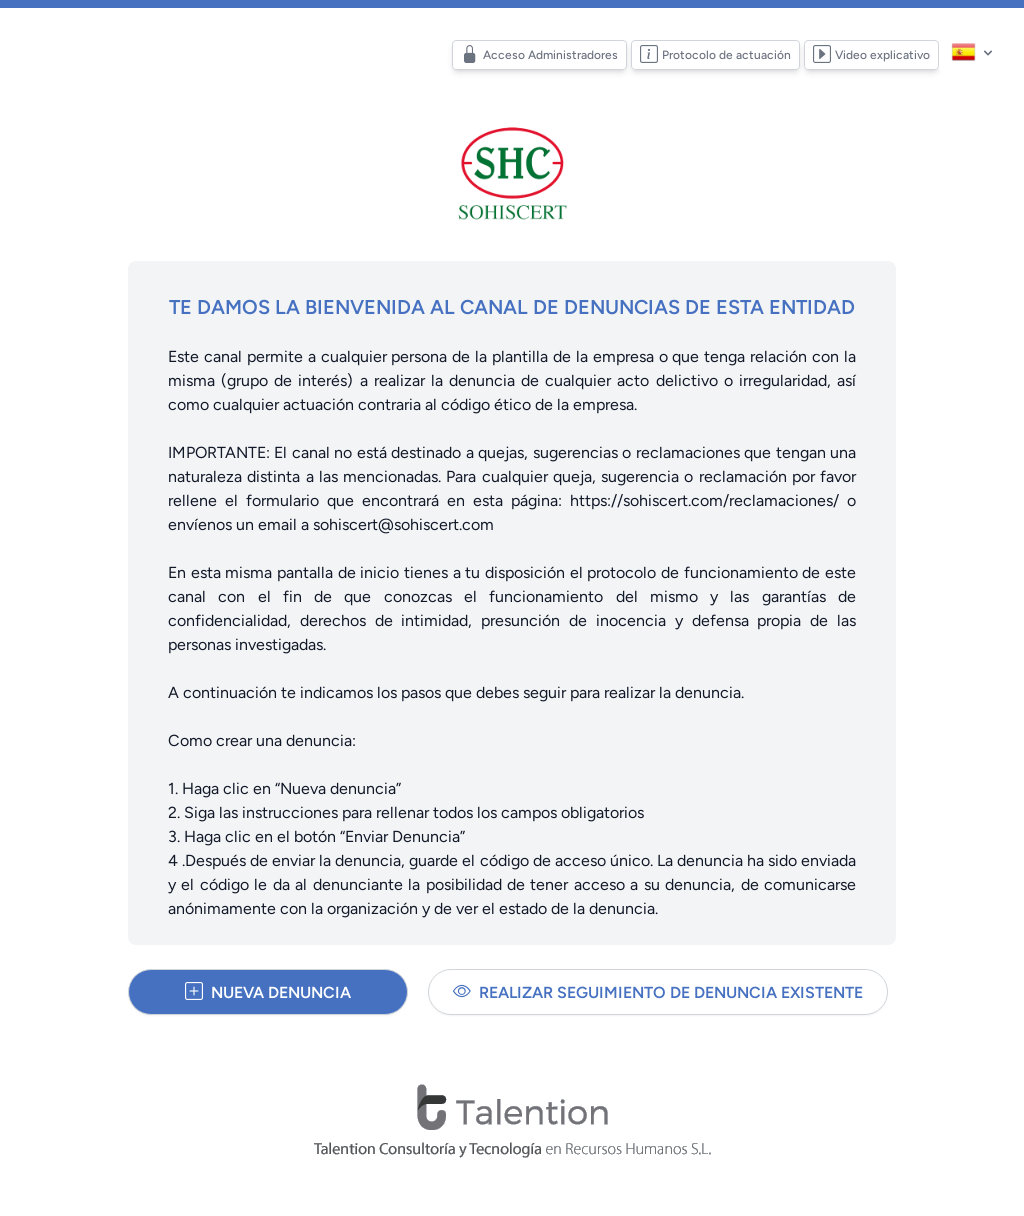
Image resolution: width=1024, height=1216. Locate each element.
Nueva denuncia (268, 992)
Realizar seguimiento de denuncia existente (658, 992)
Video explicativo (871, 55)
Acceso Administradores (539, 55)
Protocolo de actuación (715, 55)
